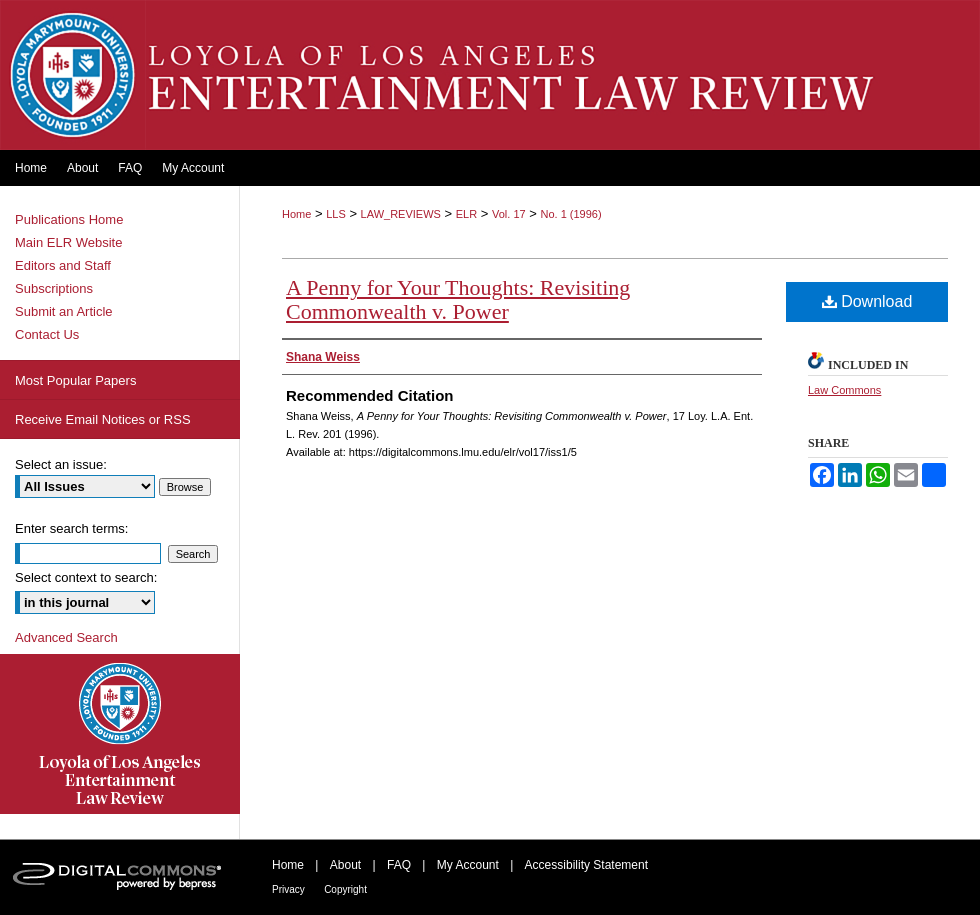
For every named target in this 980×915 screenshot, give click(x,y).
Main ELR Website (68, 242)
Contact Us (47, 334)
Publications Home (69, 219)
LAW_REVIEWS (401, 214)
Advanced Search (66, 637)
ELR (466, 214)
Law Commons (844, 390)
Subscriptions (54, 288)
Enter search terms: (71, 528)
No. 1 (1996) (570, 214)
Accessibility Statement (586, 865)
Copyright (345, 889)
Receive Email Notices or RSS (103, 419)
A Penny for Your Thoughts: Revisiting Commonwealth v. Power (458, 299)
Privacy (288, 889)
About (345, 865)
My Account (468, 865)
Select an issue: (61, 464)
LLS (336, 214)
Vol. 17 (509, 214)
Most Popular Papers (75, 380)
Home (296, 214)
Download (867, 301)
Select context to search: (86, 577)
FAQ (399, 865)
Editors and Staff (63, 265)
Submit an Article (64, 311)
